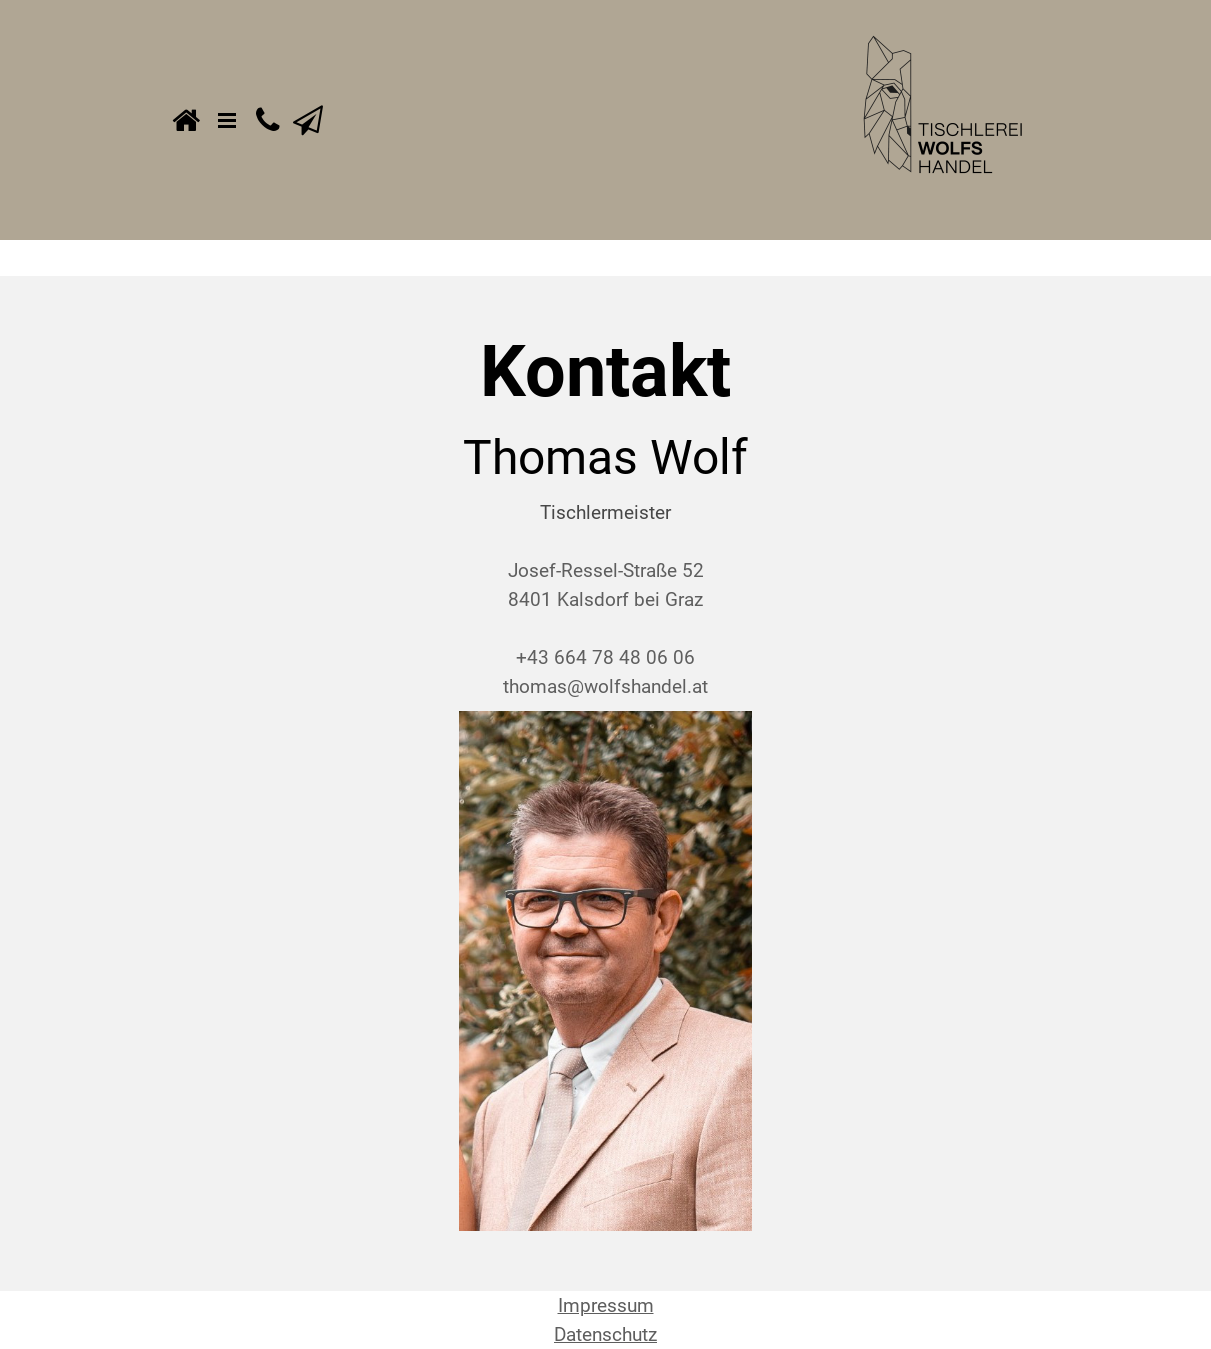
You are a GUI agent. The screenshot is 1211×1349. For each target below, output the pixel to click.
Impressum (606, 1305)
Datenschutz (605, 1334)
